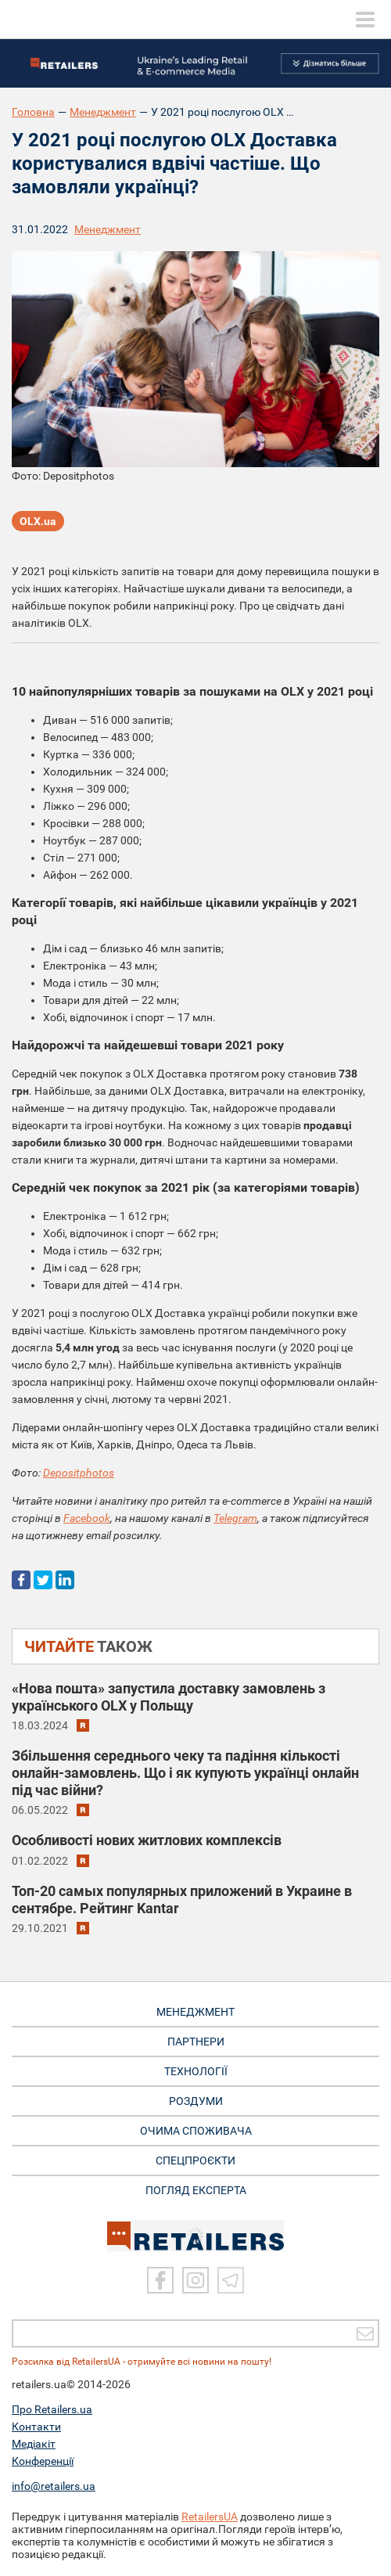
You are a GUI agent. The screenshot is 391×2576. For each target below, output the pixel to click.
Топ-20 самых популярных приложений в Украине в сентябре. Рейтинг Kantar (182, 1899)
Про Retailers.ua (52, 2409)
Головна (33, 112)
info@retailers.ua (53, 2486)
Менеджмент (103, 112)
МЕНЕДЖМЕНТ (195, 2012)
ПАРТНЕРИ (195, 2041)
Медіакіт (34, 2443)
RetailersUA (209, 2516)
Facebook (86, 1518)
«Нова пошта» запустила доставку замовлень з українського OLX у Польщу (168, 1697)
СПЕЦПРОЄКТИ (195, 2160)
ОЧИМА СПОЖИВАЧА (196, 2130)
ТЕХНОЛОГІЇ (196, 2071)
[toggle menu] (365, 19)
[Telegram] (230, 2280)
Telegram (235, 1518)
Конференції (43, 2461)
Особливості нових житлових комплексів (147, 1840)
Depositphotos (78, 1472)
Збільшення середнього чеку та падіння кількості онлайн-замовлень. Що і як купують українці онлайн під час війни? (185, 1772)
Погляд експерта (195, 2190)
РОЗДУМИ (196, 2101)
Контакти (36, 2426)
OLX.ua (38, 521)
